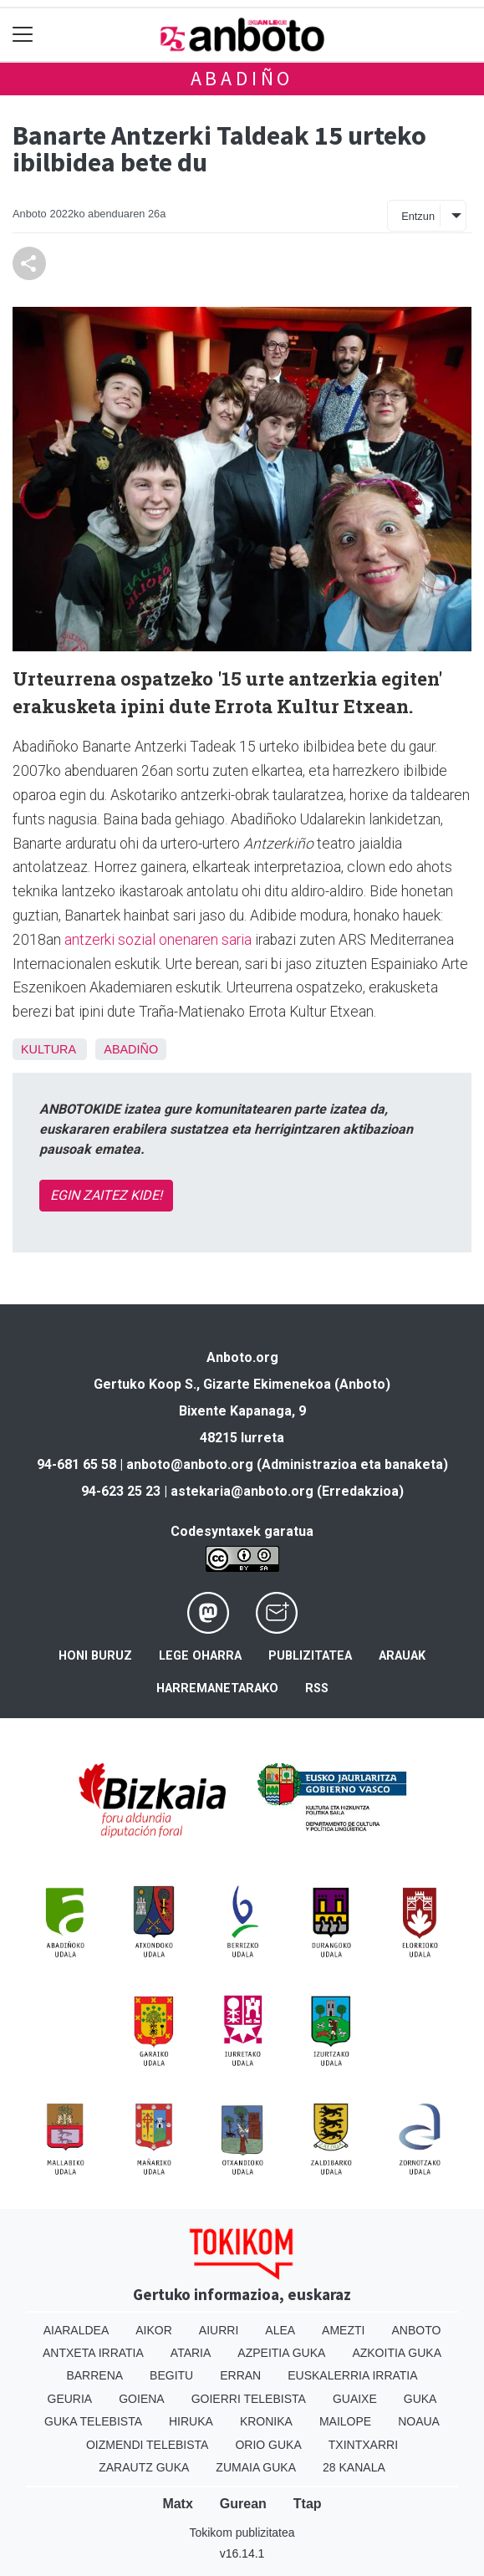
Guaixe (355, 2398)
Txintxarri (363, 2444)
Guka (420, 2398)
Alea (280, 2330)
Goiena (141, 2398)
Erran (240, 2375)
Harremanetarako (217, 1688)
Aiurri (218, 2330)
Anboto (416, 2330)
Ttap (307, 2504)
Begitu (171, 2375)
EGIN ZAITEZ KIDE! (106, 1195)
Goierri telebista (248, 2398)
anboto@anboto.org (189, 1464)
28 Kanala (354, 2467)
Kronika (266, 2421)
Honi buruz (95, 1656)
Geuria (70, 2398)
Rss (317, 1688)
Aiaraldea (76, 2330)
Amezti (343, 2330)
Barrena (94, 2375)
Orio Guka (268, 2444)
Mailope (345, 2421)
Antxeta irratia (93, 2352)
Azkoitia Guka (396, 2352)
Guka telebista (93, 2421)
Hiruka (191, 2421)
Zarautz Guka (144, 2467)
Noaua (419, 2421)
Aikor (153, 2330)
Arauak (402, 1656)
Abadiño (242, 78)
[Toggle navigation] (23, 34)
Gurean (243, 2504)
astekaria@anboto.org (242, 1491)
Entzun (418, 216)
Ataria (191, 2352)
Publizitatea (310, 1656)
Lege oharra (200, 1656)
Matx (177, 2504)
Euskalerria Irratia (352, 2375)
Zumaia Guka (256, 2467)
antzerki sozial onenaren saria (158, 939)
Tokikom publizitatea (241, 2532)
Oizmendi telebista (147, 2444)
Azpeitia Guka (281, 2352)
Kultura (48, 1049)
